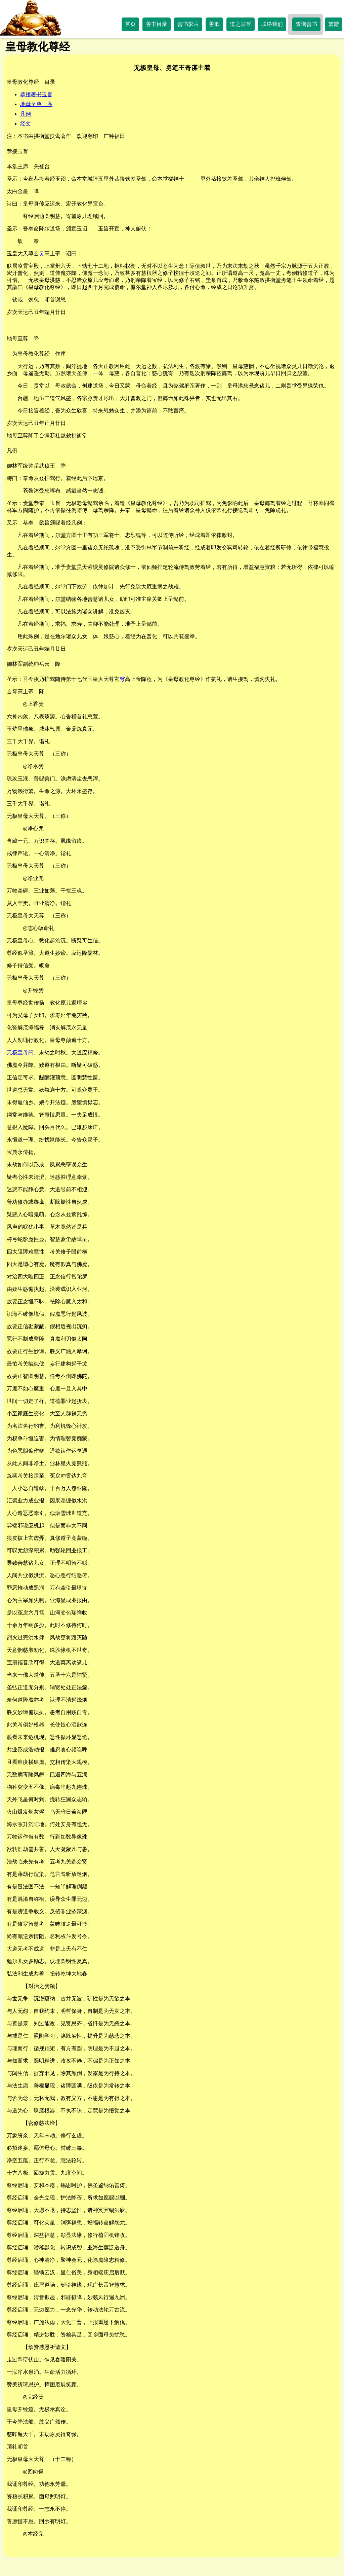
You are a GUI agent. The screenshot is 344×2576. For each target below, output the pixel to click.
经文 (25, 123)
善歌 (214, 24)
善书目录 (156, 24)
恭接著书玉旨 (36, 94)
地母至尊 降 (23, 338)
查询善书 (306, 24)
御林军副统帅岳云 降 (33, 664)
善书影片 (188, 24)
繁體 (333, 24)
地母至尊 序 (36, 104)
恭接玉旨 (17, 151)
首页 (130, 24)
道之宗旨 (240, 24)
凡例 (25, 114)
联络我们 (272, 24)
